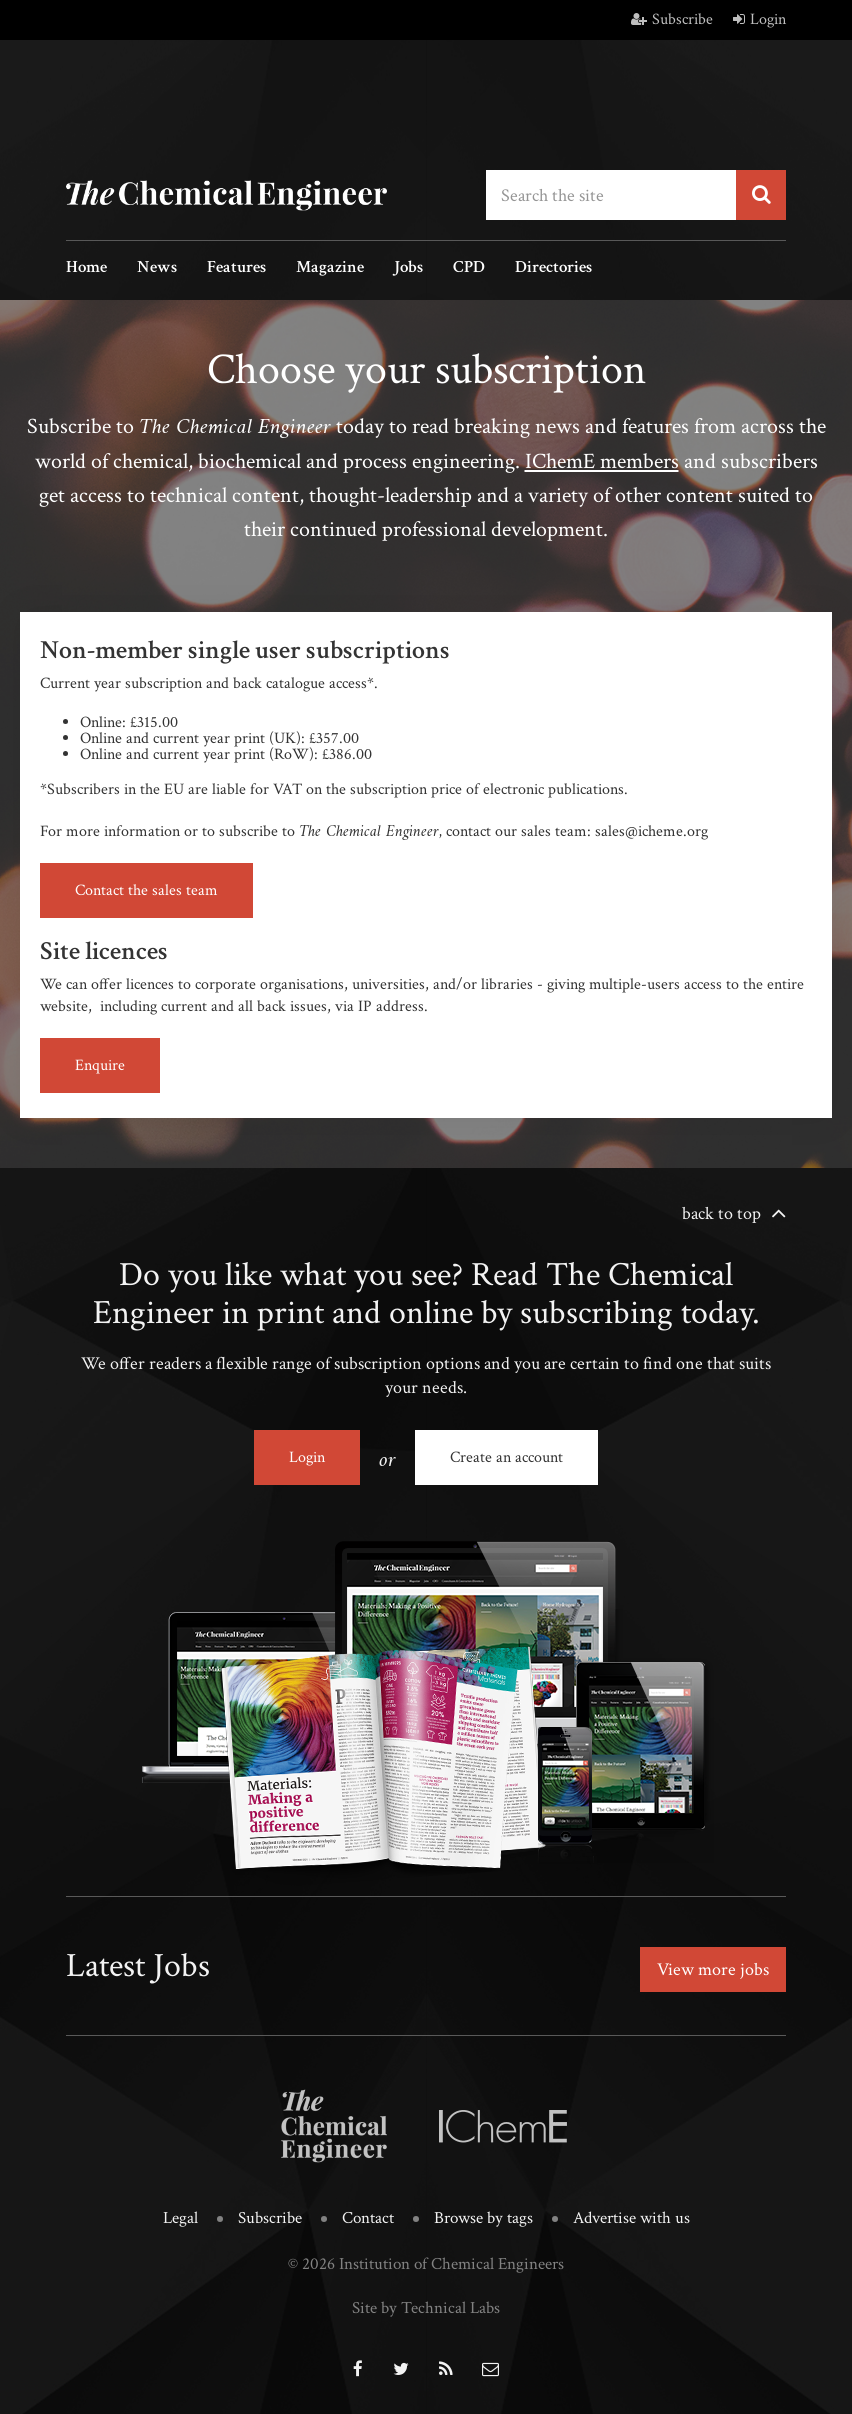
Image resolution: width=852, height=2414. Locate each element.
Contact (368, 2218)
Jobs (408, 268)
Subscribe (672, 19)
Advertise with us (631, 2218)
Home (86, 268)
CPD (469, 268)
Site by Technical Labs (426, 2308)
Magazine (330, 268)
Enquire (100, 1065)
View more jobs (713, 1969)
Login (759, 19)
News (157, 268)
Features (236, 268)
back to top (721, 1213)
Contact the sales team (146, 890)
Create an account (506, 1457)
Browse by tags (483, 2218)
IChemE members (602, 461)
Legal (180, 2218)
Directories (553, 268)
